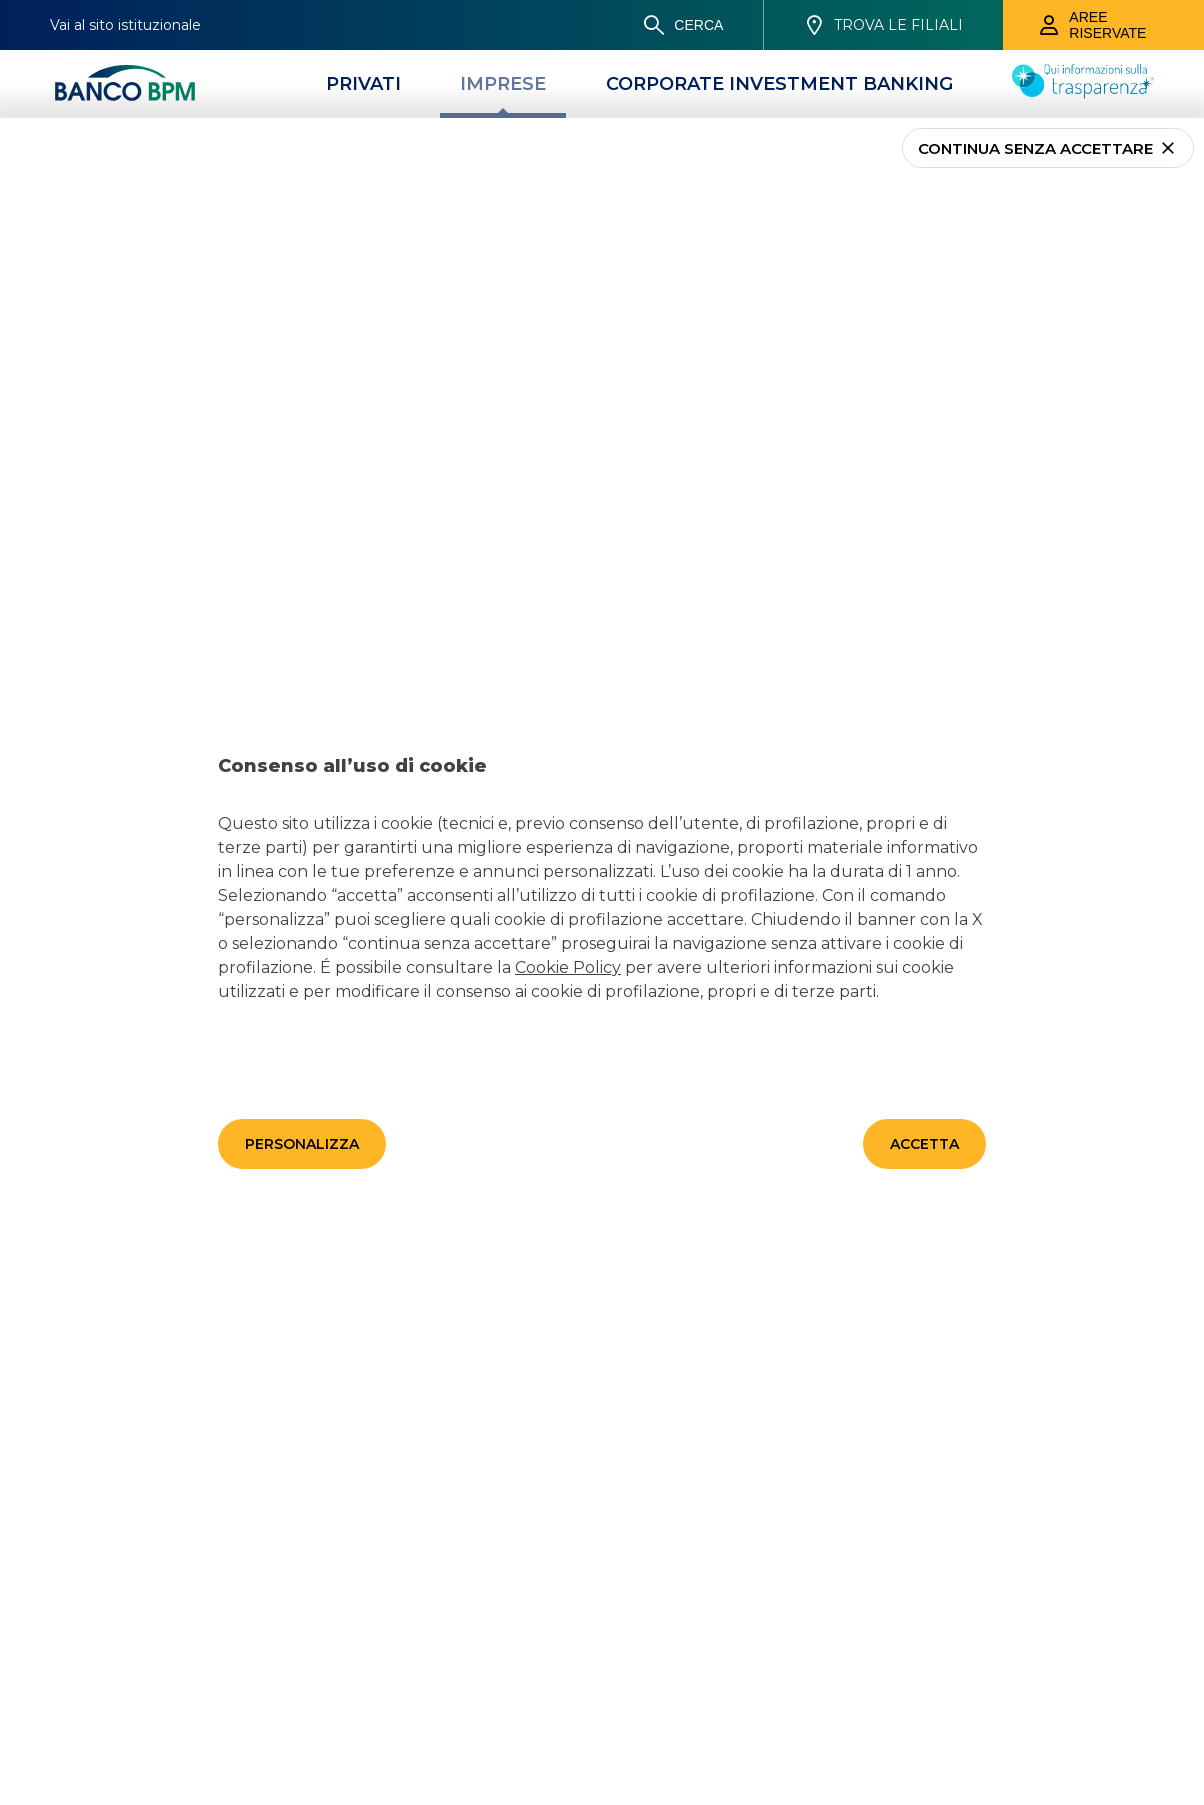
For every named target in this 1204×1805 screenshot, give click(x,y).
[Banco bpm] (125, 84)
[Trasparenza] (1083, 93)
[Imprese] (503, 84)
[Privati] (363, 84)
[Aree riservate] (1103, 25)
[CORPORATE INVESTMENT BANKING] (779, 84)
